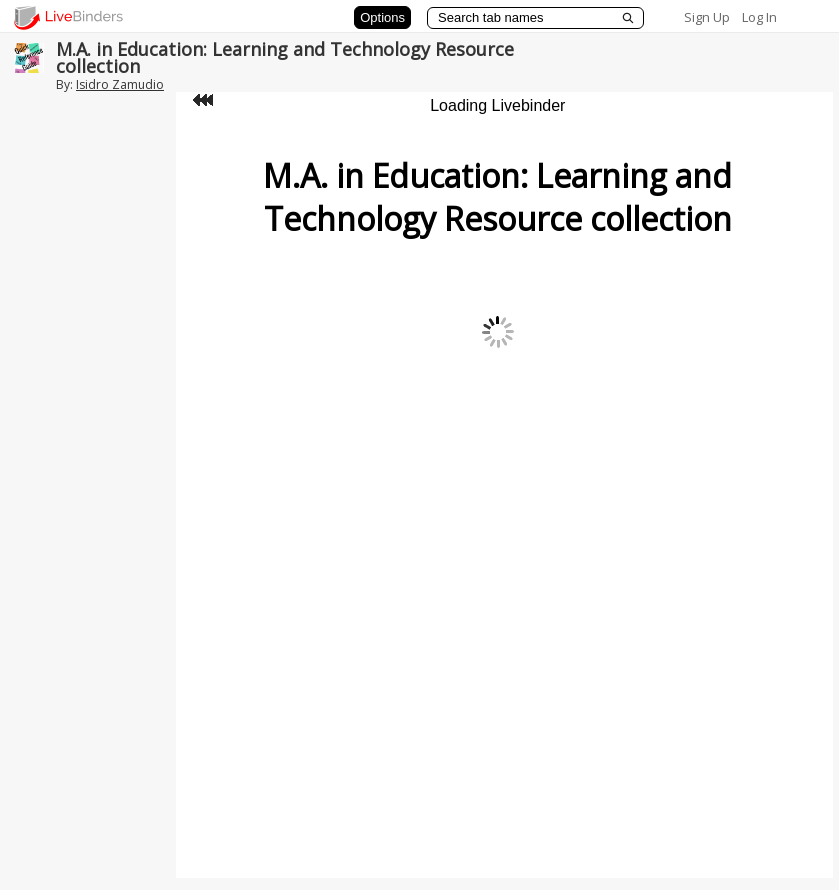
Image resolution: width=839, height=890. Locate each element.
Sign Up (707, 17)
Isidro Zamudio (120, 84)
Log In (759, 17)
